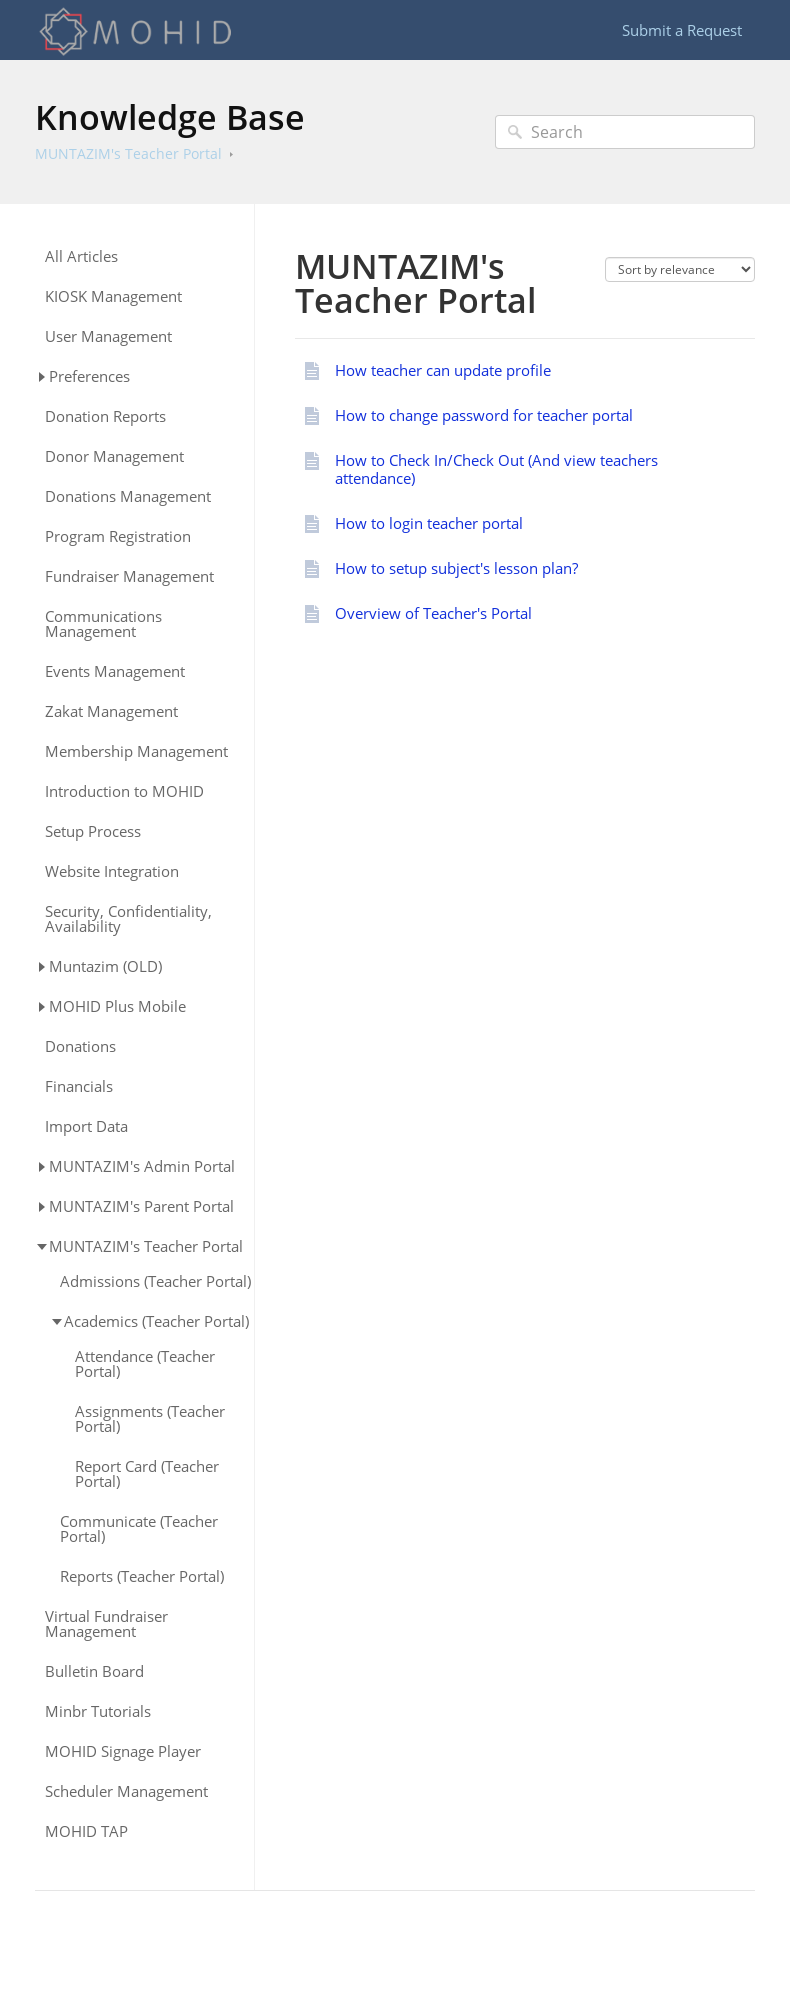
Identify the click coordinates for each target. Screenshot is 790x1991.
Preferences (89, 376)
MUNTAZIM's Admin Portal (142, 1166)
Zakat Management (111, 711)
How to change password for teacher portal (484, 415)
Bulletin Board (94, 1671)
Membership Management (136, 751)
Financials (79, 1086)
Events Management (115, 671)
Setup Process (93, 831)
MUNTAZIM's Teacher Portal (128, 153)
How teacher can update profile (443, 370)
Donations (80, 1046)
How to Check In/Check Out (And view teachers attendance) (496, 469)
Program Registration (118, 536)
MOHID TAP (86, 1831)
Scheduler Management (126, 1791)
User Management (108, 336)
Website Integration (112, 871)
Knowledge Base (170, 117)
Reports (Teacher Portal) (142, 1576)
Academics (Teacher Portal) (156, 1321)
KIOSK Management (113, 296)
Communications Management (103, 624)
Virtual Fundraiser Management (106, 1624)
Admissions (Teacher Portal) (155, 1281)
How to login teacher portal (429, 523)
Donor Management (114, 456)
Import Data (86, 1126)
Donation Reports (105, 416)
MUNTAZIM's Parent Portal (141, 1206)
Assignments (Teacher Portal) (150, 1419)
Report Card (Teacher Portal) (147, 1474)
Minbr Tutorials (98, 1711)
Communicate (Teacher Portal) (139, 1529)
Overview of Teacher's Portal (433, 613)
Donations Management (128, 496)
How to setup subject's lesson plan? (456, 568)
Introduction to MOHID (124, 791)
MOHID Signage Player (123, 1751)
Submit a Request (682, 30)
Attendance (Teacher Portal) (145, 1364)
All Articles (81, 256)
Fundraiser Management (129, 576)
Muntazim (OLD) (105, 966)
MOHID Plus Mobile (117, 1006)
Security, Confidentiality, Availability (128, 919)
